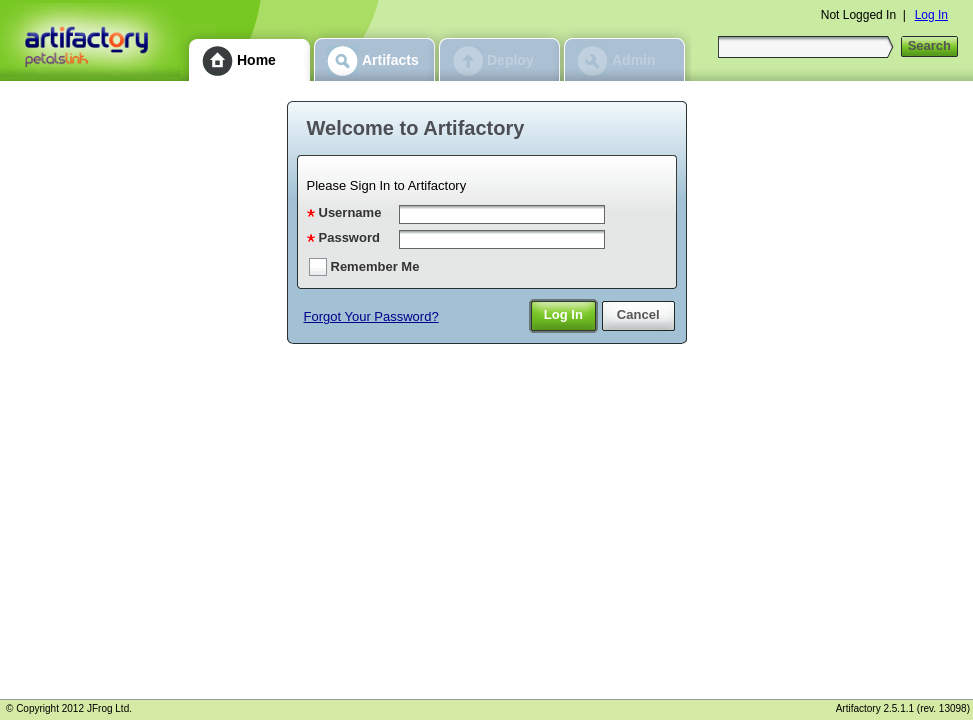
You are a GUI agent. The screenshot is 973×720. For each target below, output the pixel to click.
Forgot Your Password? (371, 316)
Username (350, 212)
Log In (931, 15)
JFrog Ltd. (109, 708)
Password (349, 237)
